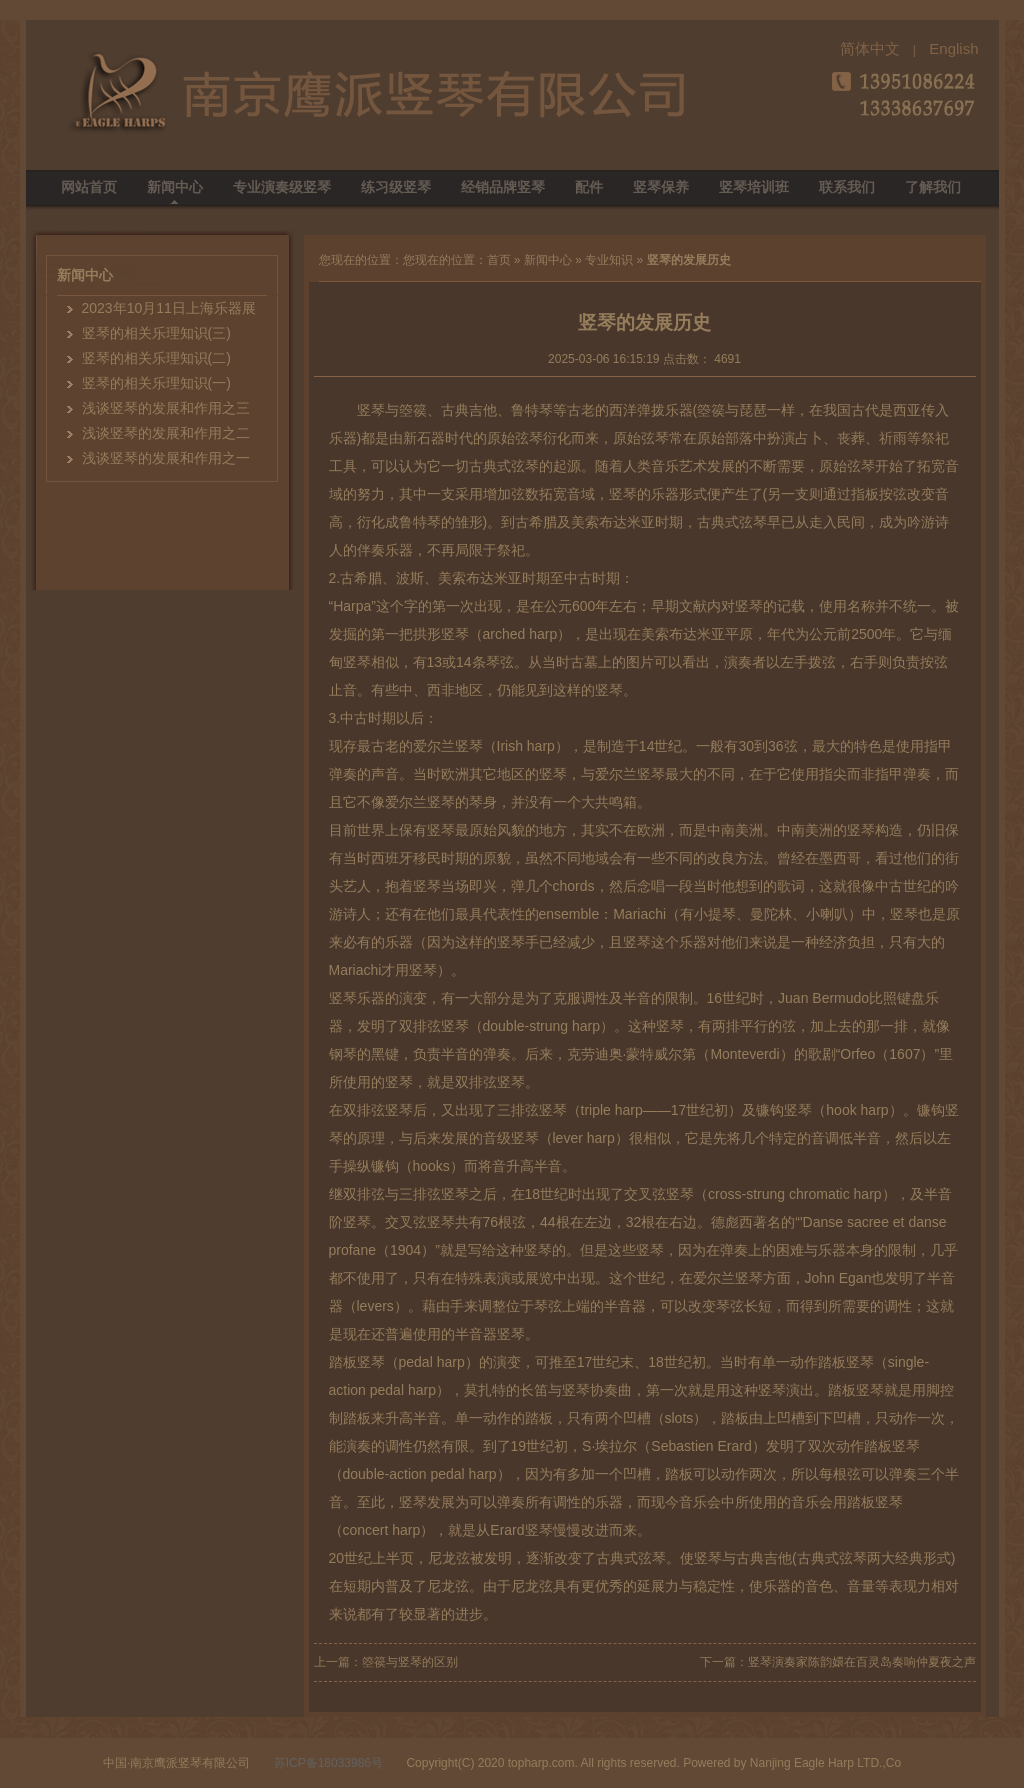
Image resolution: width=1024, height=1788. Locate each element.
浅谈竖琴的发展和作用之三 (166, 408)
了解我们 (933, 187)
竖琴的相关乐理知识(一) (156, 383)
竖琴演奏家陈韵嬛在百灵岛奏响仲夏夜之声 (862, 1662)
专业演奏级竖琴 (282, 187)
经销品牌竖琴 (503, 187)
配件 (589, 187)
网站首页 (89, 187)
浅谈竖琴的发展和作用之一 (166, 458)
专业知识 (609, 260)
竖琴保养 (661, 187)
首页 (499, 260)
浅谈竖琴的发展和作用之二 (166, 433)
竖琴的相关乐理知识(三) (156, 333)
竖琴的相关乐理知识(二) (156, 358)
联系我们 (847, 187)
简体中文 (870, 48)
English (953, 48)
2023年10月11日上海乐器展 (169, 308)
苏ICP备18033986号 (328, 1763)
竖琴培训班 (754, 187)
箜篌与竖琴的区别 (410, 1662)
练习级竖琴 (396, 187)
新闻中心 (175, 187)
